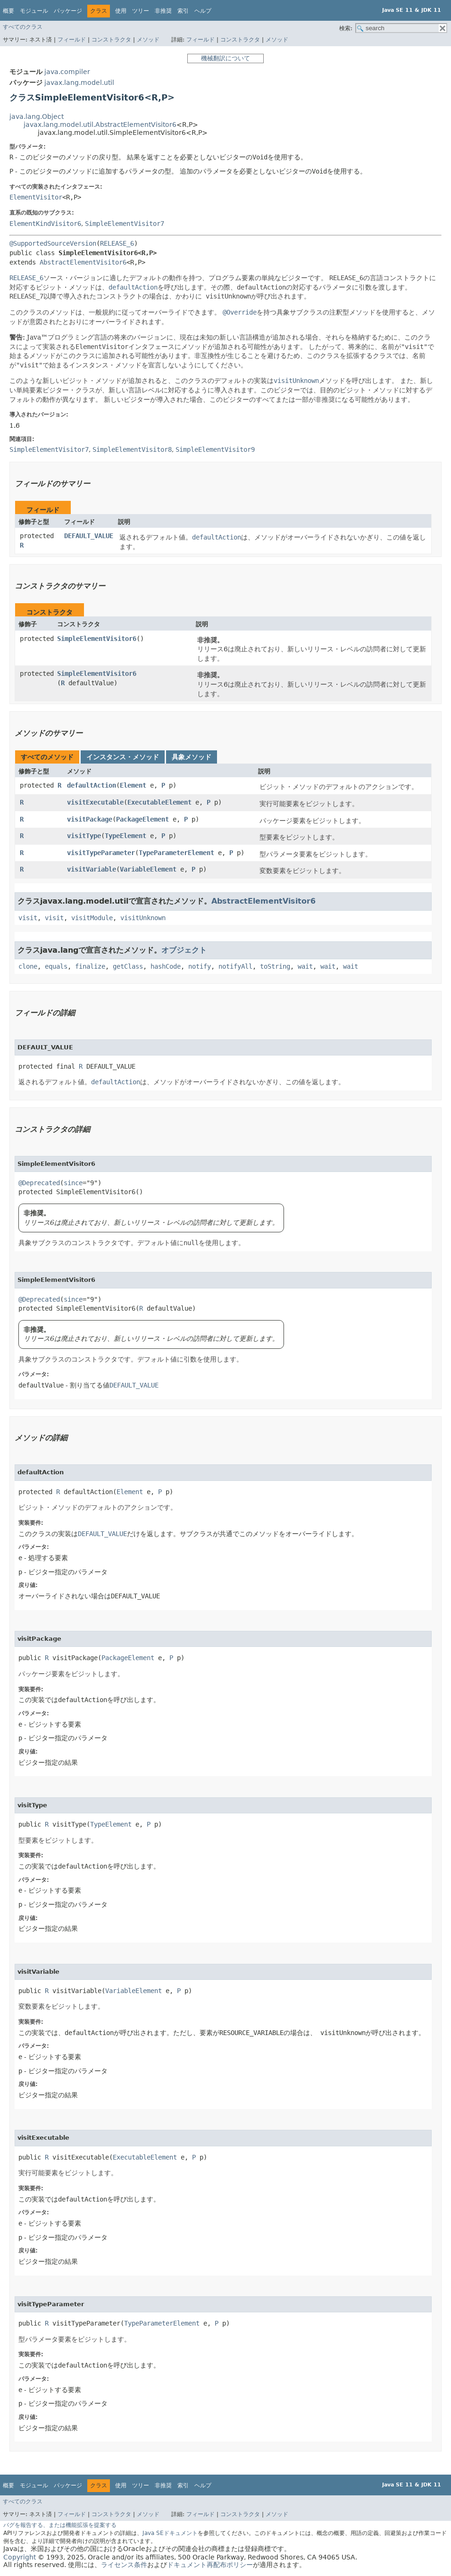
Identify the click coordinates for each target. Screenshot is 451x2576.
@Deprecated (39, 1183)
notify (199, 966)
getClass (128, 966)
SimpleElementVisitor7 (124, 223)
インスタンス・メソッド (122, 757)
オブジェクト (184, 950)
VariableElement (148, 869)
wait (305, 966)
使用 (120, 11)
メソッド (148, 39)
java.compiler (67, 71)
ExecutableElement (159, 802)
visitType (84, 835)
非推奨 (163, 11)
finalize (90, 966)
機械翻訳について (225, 58)
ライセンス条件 (124, 2564)
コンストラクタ (111, 39)
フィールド (72, 39)
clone (27, 966)
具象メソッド (191, 757)
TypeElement (125, 835)
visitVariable (91, 869)
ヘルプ (202, 11)
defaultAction (91, 785)
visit (27, 918)
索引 (183, 11)
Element (133, 785)
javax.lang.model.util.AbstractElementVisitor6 (100, 124)
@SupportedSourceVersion (52, 243)
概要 (8, 11)
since (73, 1183)
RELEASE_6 (117, 243)
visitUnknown (143, 918)
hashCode (165, 966)
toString (275, 966)
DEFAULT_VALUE (88, 536)
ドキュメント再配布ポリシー (210, 2564)
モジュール (34, 11)
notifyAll (235, 966)
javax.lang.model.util (79, 82)
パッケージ (68, 11)
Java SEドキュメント (170, 2533)
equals (56, 966)
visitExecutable (95, 802)
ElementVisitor (35, 197)
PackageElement (142, 819)
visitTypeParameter (101, 852)
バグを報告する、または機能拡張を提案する (60, 2525)
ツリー (140, 11)
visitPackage (89, 819)
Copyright (19, 2557)
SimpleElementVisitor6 (96, 638)
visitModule (92, 918)
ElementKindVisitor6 (45, 223)
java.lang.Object (36, 116)
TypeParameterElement (176, 852)
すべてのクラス (22, 27)
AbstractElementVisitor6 (83, 262)
